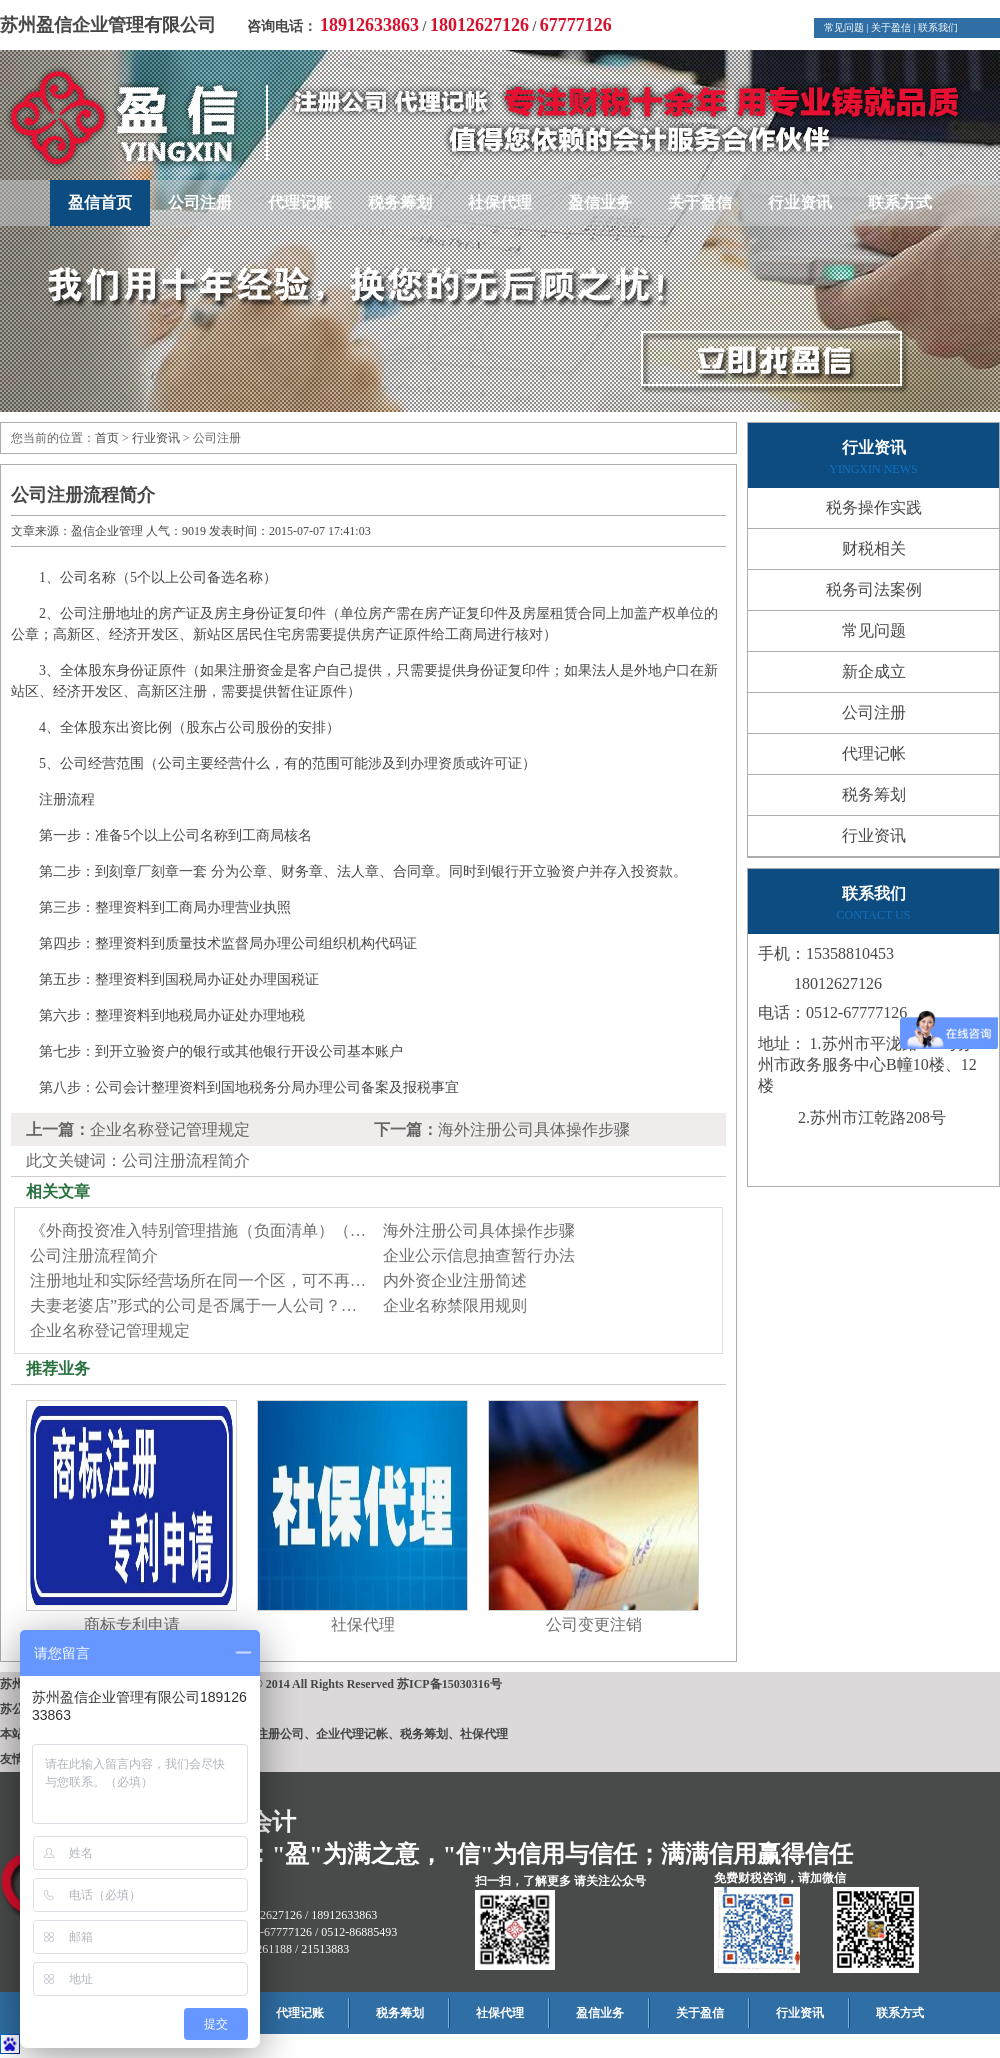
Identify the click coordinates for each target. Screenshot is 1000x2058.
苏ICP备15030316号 (449, 1684)
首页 (107, 438)
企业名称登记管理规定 (170, 1129)
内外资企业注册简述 (455, 1280)
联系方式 (900, 202)
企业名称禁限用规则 (455, 1305)
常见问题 (844, 27)
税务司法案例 (874, 589)
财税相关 (874, 548)
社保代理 (500, 202)
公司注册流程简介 (94, 1255)
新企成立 (874, 671)
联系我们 (938, 27)
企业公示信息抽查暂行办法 (479, 1255)
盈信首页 (100, 202)
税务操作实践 (874, 507)
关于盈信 (891, 27)
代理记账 (300, 202)
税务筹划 (400, 202)
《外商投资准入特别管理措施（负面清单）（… (198, 1230)
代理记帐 (874, 753)
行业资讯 (800, 202)
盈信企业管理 (107, 531)
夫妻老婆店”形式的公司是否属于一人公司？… (193, 1305)
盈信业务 (600, 202)
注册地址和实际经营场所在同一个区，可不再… (198, 1280)
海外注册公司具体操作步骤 (534, 1129)
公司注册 (200, 202)
